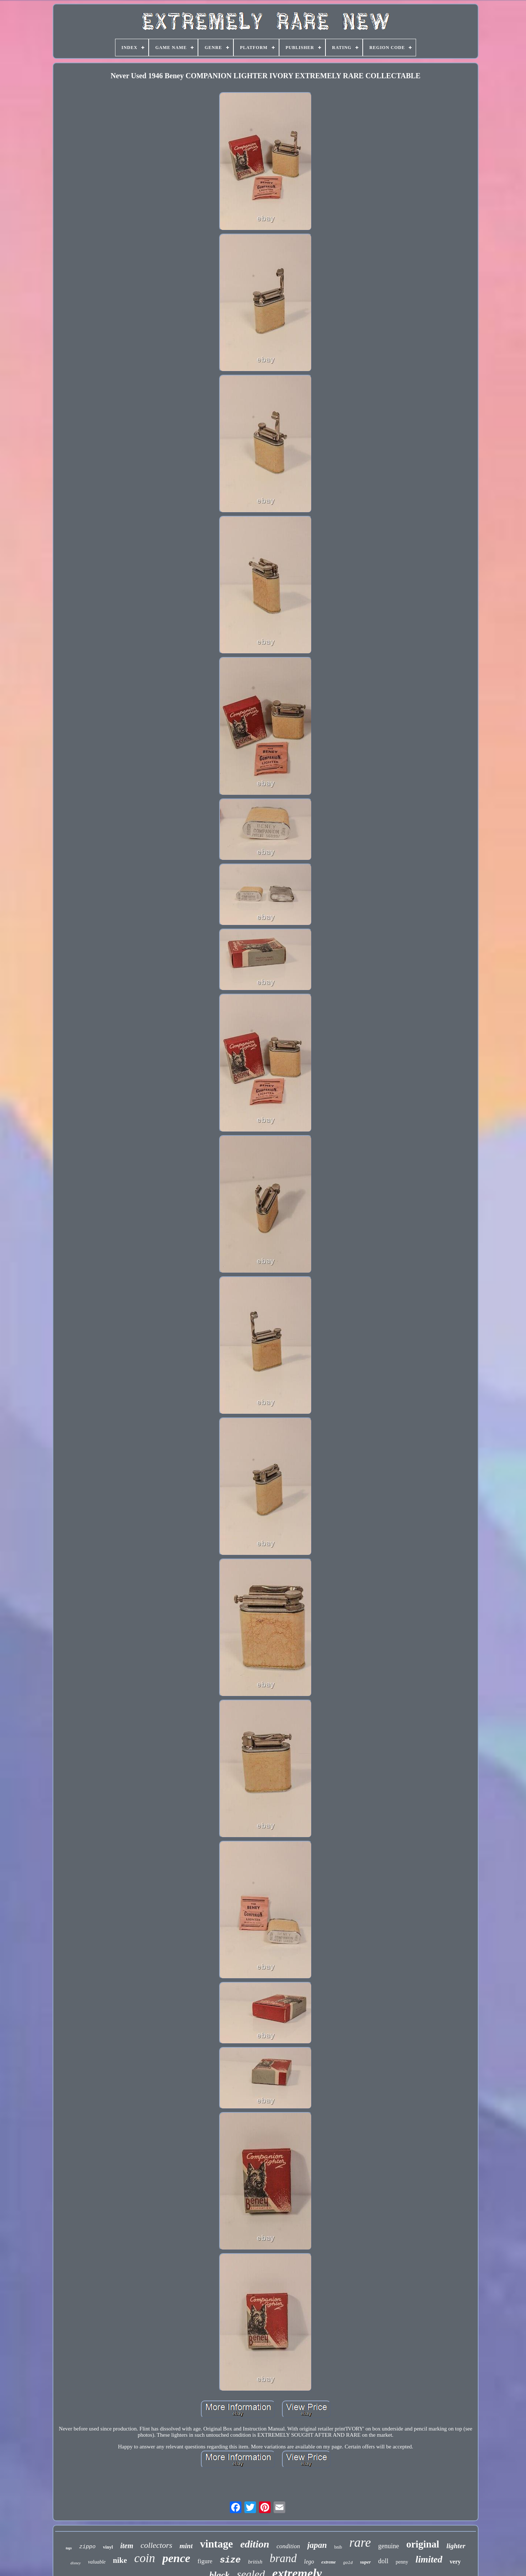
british (255, 2562)
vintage (216, 2544)
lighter (455, 2546)
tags (69, 2548)
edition (254, 2544)
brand (283, 2558)
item (126, 2546)
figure (205, 2561)
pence (176, 2558)
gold (347, 2563)
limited (428, 2559)
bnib (338, 2547)
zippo (87, 2547)
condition (288, 2546)
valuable (97, 2562)
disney (75, 2563)
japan (317, 2545)
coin (144, 2558)
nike (120, 2560)
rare (360, 2542)
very (455, 2561)
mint (186, 2546)
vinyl (108, 2547)
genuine (388, 2546)
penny (402, 2562)
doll (383, 2561)
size (230, 2560)
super (365, 2562)
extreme (328, 2562)
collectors (156, 2545)
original (422, 2544)
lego (309, 2561)
